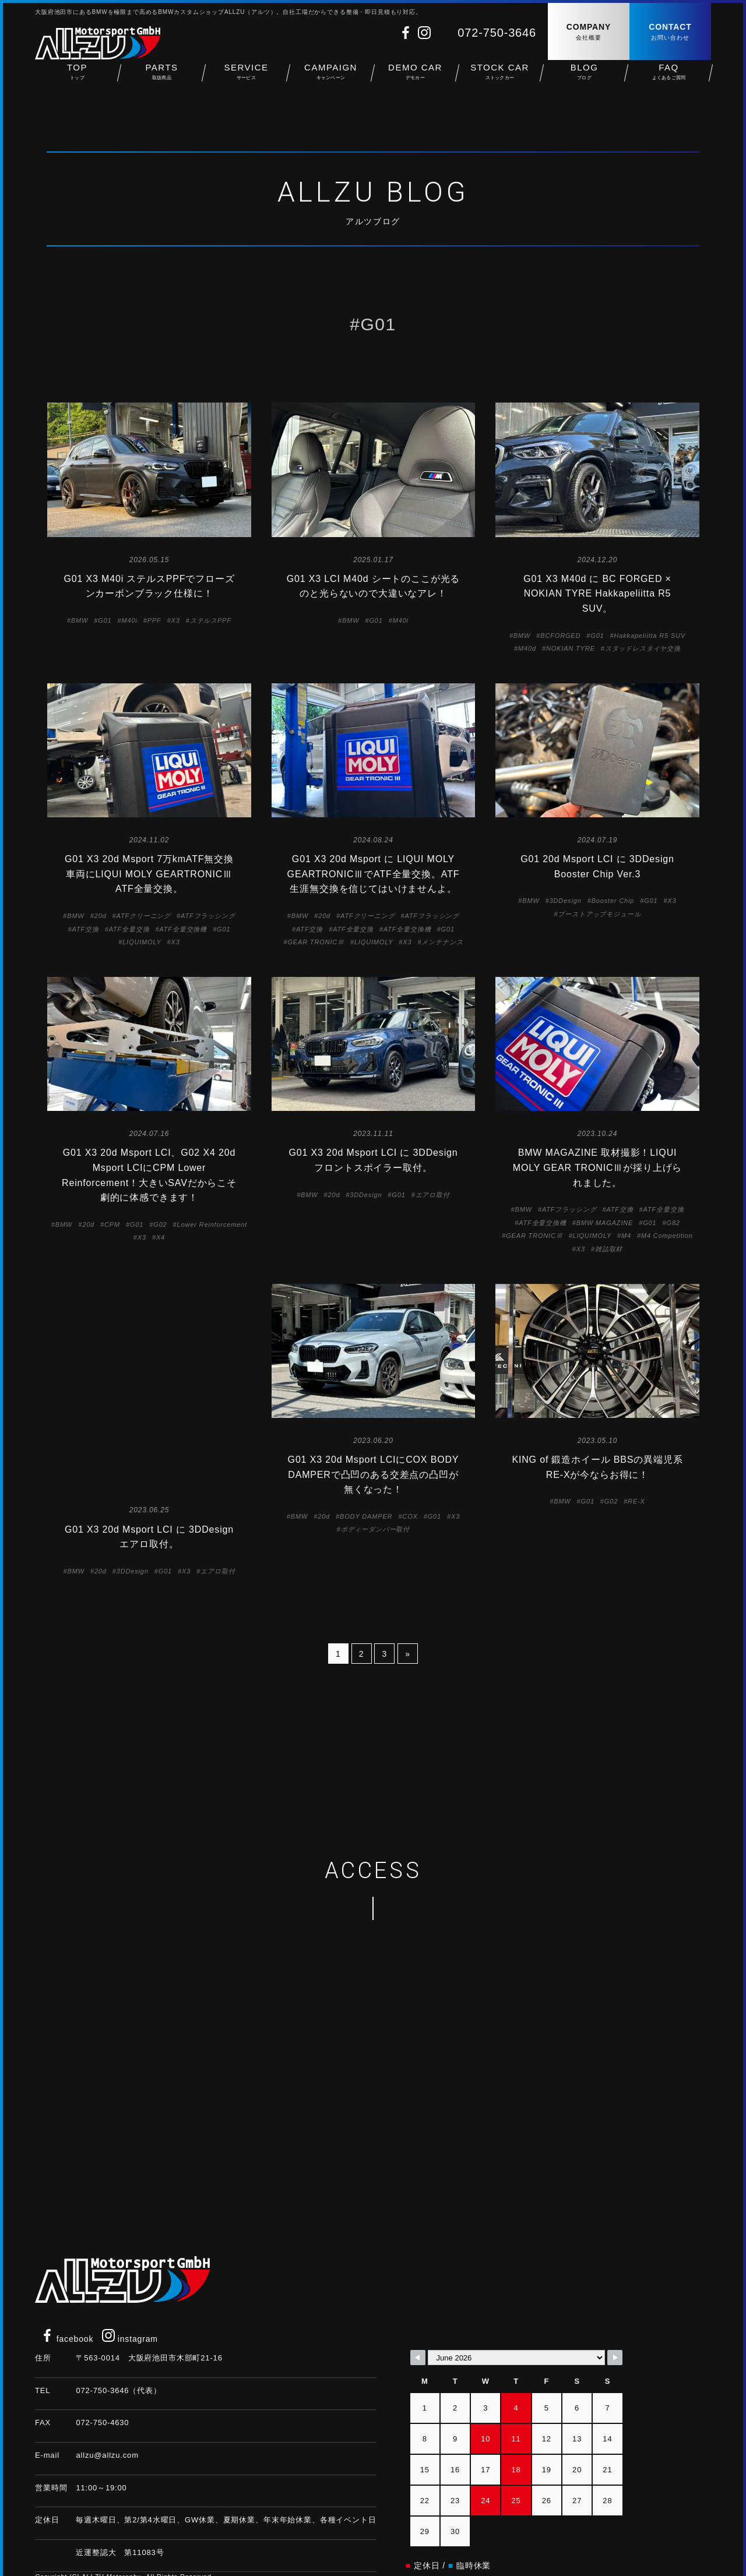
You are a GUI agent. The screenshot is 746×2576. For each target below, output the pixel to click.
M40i (130, 620)
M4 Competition (667, 1235)
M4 (626, 1235)
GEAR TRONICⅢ (315, 941)
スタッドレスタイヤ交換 (643, 648)
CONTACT (670, 32)
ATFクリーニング (144, 915)
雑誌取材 (608, 1248)
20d (100, 915)
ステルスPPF (210, 620)
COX (409, 1516)
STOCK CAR (500, 81)
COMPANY (589, 32)
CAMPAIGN (330, 81)
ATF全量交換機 (183, 929)
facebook (67, 2297)
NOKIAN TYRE (570, 648)
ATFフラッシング (208, 915)
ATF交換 (85, 929)
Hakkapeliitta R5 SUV (650, 635)
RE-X (636, 1501)
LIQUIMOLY (141, 941)
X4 (160, 1237)
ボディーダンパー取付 (375, 1529)
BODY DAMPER (366, 1516)
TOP (77, 81)
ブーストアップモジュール (599, 914)
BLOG (584, 81)
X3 (175, 620)
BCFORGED (560, 635)
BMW (79, 620)
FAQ (669, 81)
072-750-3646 (497, 32)
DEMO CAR (415, 81)
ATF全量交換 (129, 929)
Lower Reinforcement (212, 1224)
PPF (154, 620)
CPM (112, 1224)
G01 (104, 620)
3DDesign (566, 900)
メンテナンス (442, 941)
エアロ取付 (433, 1194)
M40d (527, 648)
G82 (673, 1222)
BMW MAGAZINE (604, 1222)
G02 (160, 1224)
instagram (130, 2297)
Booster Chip (613, 900)
